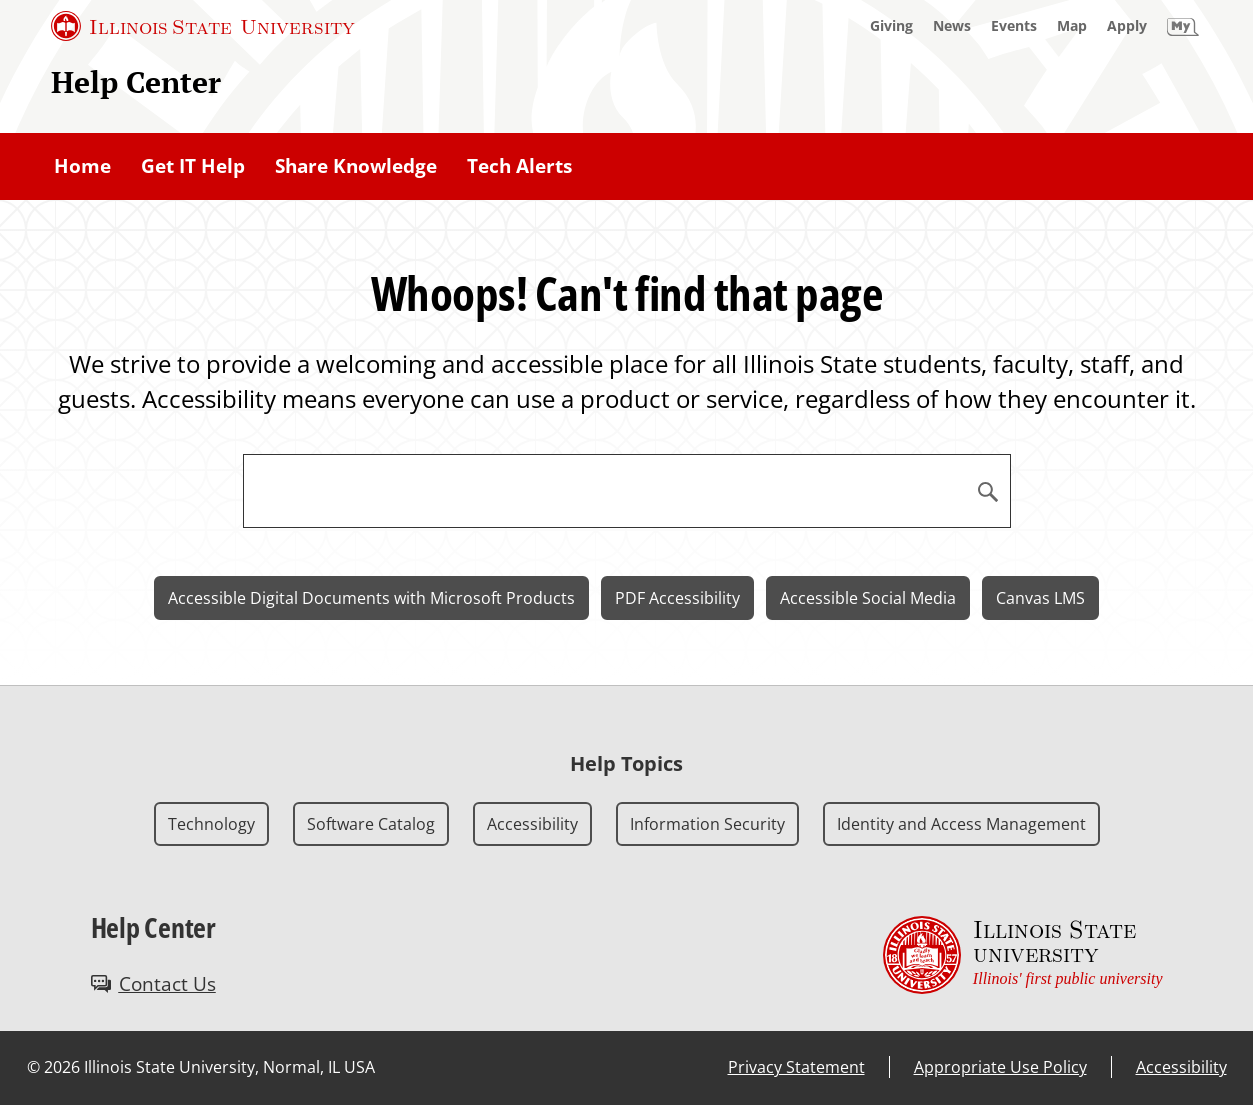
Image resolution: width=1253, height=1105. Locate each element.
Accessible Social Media (868, 598)
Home (82, 166)
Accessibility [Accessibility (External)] (1181, 1067)
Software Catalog (371, 824)
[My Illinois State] (1183, 26)
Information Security (707, 824)
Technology (211, 824)
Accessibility (532, 824)
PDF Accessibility (677, 598)
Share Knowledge (356, 166)
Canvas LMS (1040, 598)
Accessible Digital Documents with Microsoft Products (371, 598)
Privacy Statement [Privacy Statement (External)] (796, 1067)
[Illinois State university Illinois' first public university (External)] (1023, 955)
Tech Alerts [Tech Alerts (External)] (519, 166)
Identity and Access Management (961, 824)
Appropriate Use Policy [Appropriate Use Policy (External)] (1000, 1067)
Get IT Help (193, 166)
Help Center (136, 81)
